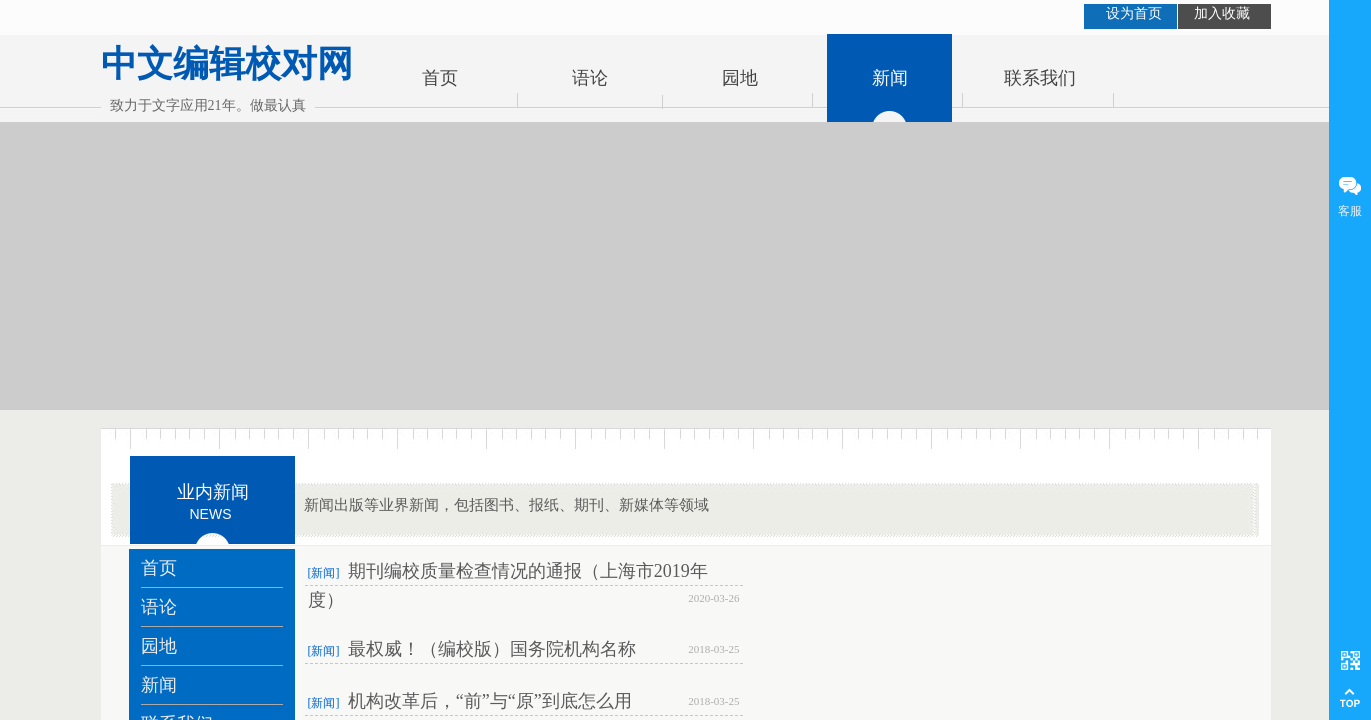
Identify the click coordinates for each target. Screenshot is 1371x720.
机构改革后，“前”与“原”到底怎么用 (490, 701)
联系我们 (1040, 78)
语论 (590, 78)
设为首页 (1134, 13)
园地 (740, 78)
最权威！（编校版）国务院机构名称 (492, 649)
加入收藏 (1222, 13)
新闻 (890, 78)
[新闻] (324, 573)
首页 (440, 78)
